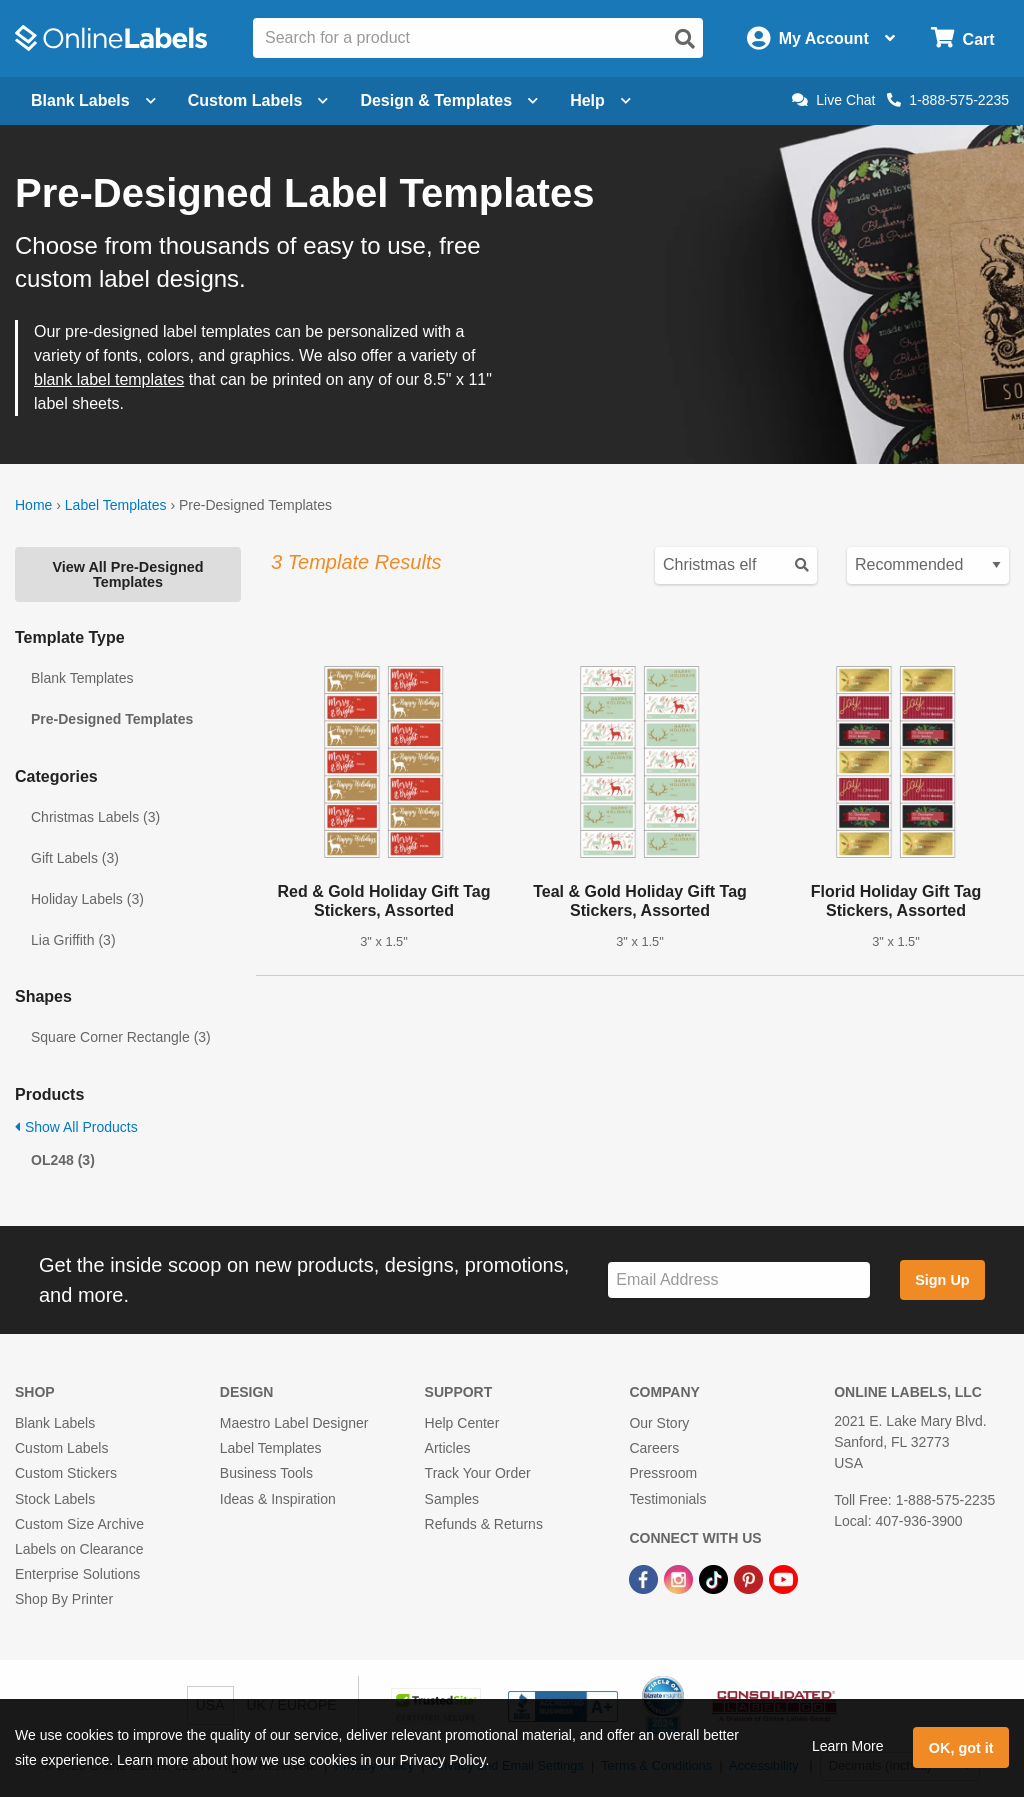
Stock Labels (55, 1499)
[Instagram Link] (680, 1578)
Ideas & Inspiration (278, 1499)
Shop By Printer (64, 1599)
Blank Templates (82, 678)
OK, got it (961, 1748)
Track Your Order (478, 1473)
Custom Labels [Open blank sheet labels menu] (258, 100)
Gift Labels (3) (75, 858)
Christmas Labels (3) (95, 817)
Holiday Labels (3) (87, 899)
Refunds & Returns (484, 1524)
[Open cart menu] (962, 38)
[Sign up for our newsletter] (739, 1280)
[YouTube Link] (783, 1578)
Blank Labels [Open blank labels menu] (93, 100)
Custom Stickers (66, 1473)
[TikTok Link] (715, 1578)
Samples (452, 1499)
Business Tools (266, 1473)
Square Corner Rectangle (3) (121, 1037)
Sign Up (942, 1280)
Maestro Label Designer (294, 1423)
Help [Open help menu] (600, 100)
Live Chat (833, 100)
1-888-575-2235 (948, 100)
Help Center (462, 1423)
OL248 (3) (63, 1160)
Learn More (848, 1746)
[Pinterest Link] (750, 1578)
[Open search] (685, 39)
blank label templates (109, 379)
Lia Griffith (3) (73, 940)
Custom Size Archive (79, 1524)
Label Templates (116, 505)
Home (33, 505)
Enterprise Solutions (77, 1574)
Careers (654, 1448)
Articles (448, 1448)
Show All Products (76, 1127)
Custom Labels (61, 1448)
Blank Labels (55, 1423)
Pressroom (663, 1473)
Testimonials (667, 1499)
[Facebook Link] (645, 1578)
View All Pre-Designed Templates (127, 574)
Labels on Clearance (79, 1549)
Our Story (659, 1423)
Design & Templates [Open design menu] (449, 100)
